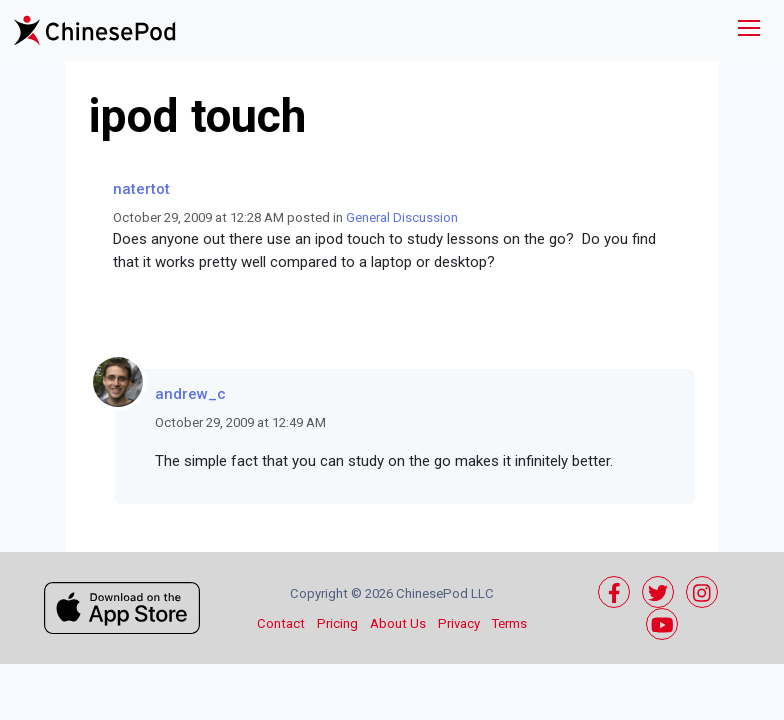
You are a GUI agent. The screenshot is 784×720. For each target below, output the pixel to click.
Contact (281, 623)
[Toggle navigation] (749, 30)
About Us (398, 623)
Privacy (459, 623)
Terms (509, 623)
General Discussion (402, 217)
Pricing (337, 623)
